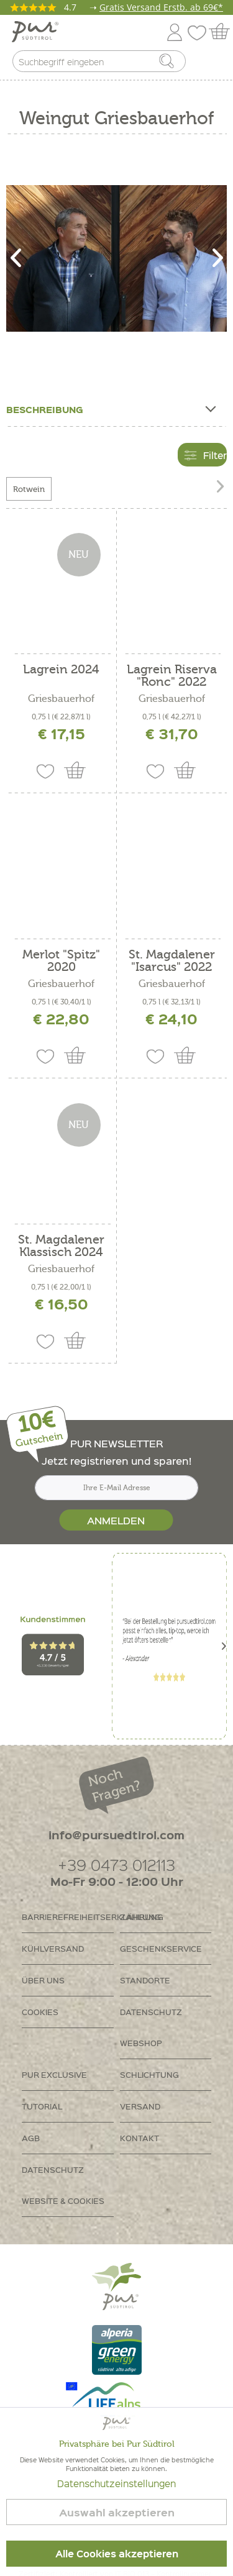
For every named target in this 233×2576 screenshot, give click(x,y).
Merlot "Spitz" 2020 (61, 961)
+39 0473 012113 (116, 1864)
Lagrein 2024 (61, 669)
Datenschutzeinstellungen (116, 2483)
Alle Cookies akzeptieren (116, 2553)
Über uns (43, 1980)
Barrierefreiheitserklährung (68, 1916)
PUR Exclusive (54, 2074)
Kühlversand (53, 1948)
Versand (140, 2106)
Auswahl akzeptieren (117, 2512)
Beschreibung (110, 407)
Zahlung (140, 1916)
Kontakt (139, 2137)
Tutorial (42, 2106)
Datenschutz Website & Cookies (63, 2185)
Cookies (40, 2011)
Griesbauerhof (61, 698)
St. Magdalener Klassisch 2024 (61, 1246)
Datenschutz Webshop (151, 2027)
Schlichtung (149, 2074)
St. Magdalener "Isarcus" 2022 (172, 961)
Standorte (145, 1980)
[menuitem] (212, 64)
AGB (31, 2137)
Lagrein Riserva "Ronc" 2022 (172, 675)
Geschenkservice (161, 1948)
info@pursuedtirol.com (116, 1834)
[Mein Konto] (174, 30)
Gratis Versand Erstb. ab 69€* (161, 7)
